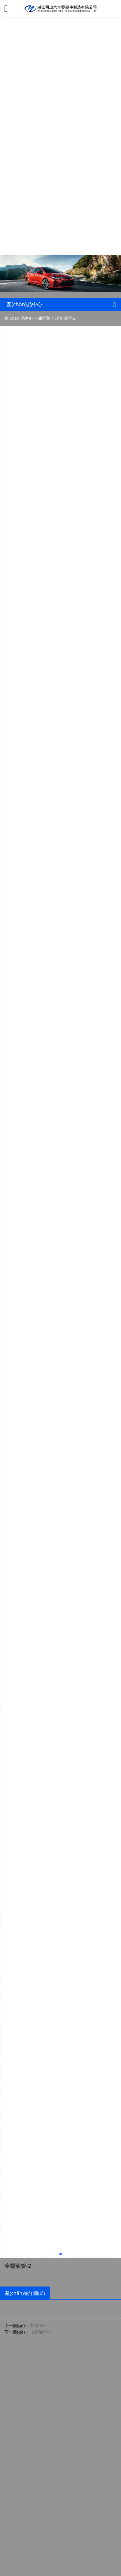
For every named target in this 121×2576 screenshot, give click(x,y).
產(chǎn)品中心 (18, 318)
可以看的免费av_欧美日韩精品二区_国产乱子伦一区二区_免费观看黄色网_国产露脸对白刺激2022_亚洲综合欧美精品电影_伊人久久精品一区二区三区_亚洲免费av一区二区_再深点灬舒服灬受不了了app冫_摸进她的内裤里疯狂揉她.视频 (59, 120)
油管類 (44, 318)
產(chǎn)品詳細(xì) (25, 2293)
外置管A (37, 2325)
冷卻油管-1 (40, 2332)
